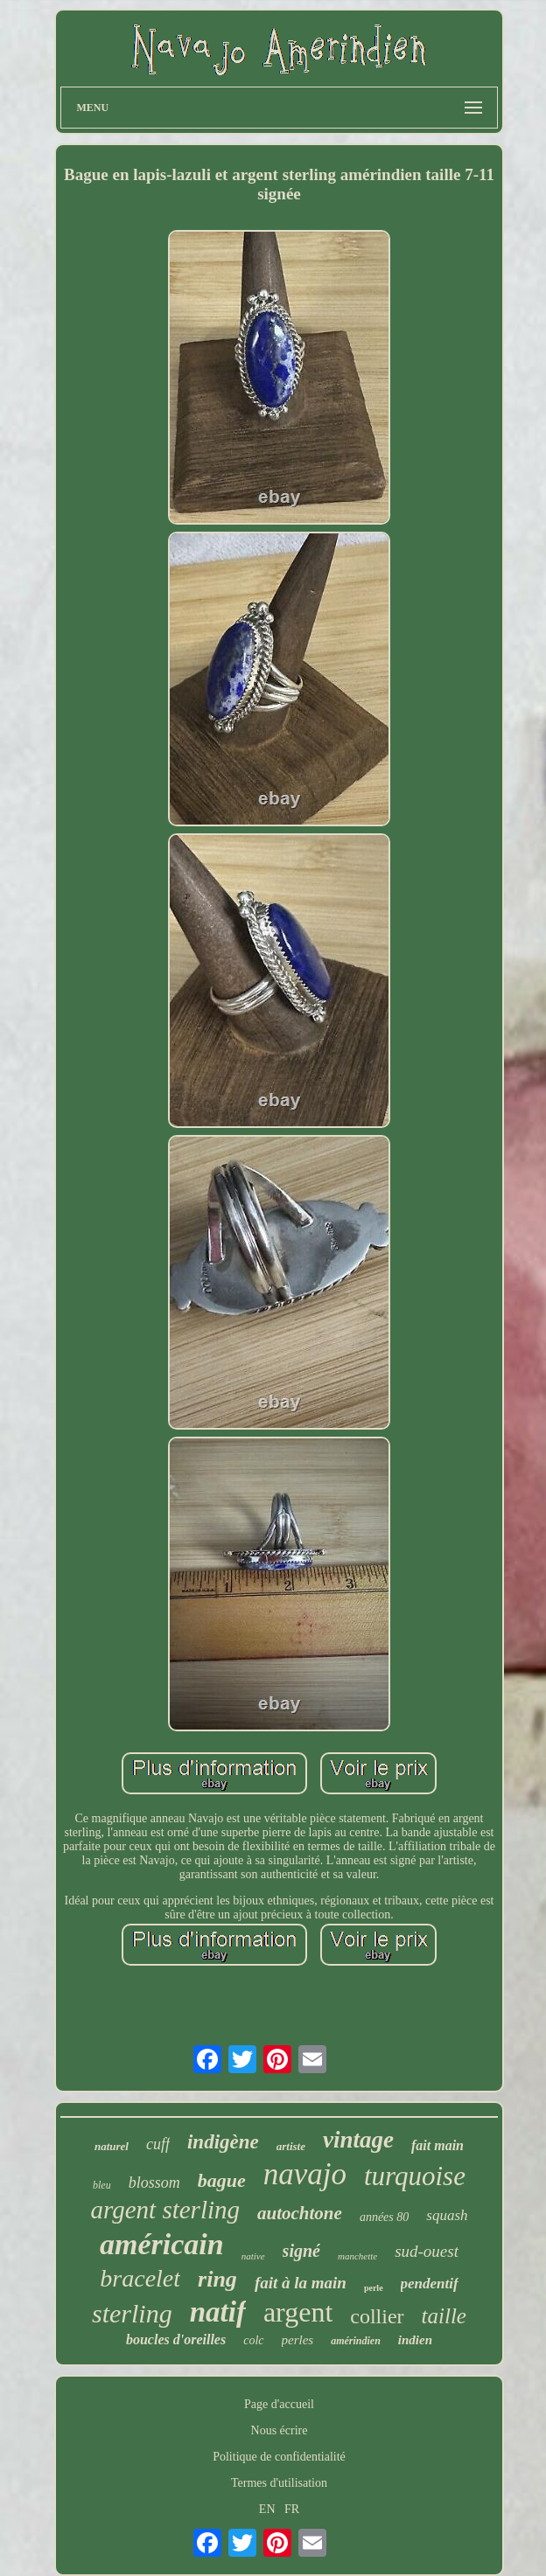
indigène (223, 2142)
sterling (132, 2313)
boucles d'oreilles (176, 2339)
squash (446, 2215)
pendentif (429, 2283)
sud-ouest (426, 2251)
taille (444, 2316)
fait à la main (300, 2282)
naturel (111, 2146)
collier (376, 2316)
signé (301, 2250)
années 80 (384, 2217)
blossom (154, 2182)
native (253, 2256)
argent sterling (166, 2210)
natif (218, 2312)
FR (291, 2509)
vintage (358, 2140)
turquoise (415, 2176)
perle (373, 2288)
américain (162, 2244)
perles (298, 2340)
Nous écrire (279, 2430)
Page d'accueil (279, 2404)
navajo (304, 2174)
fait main (437, 2145)
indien (415, 2340)
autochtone (299, 2213)
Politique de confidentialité (279, 2456)
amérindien (356, 2341)
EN (267, 2509)
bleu (102, 2185)
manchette (357, 2256)
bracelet (140, 2278)
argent (297, 2312)
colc (253, 2340)
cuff (158, 2144)
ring (217, 2279)
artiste (290, 2146)
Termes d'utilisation (279, 2482)
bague (222, 2180)
